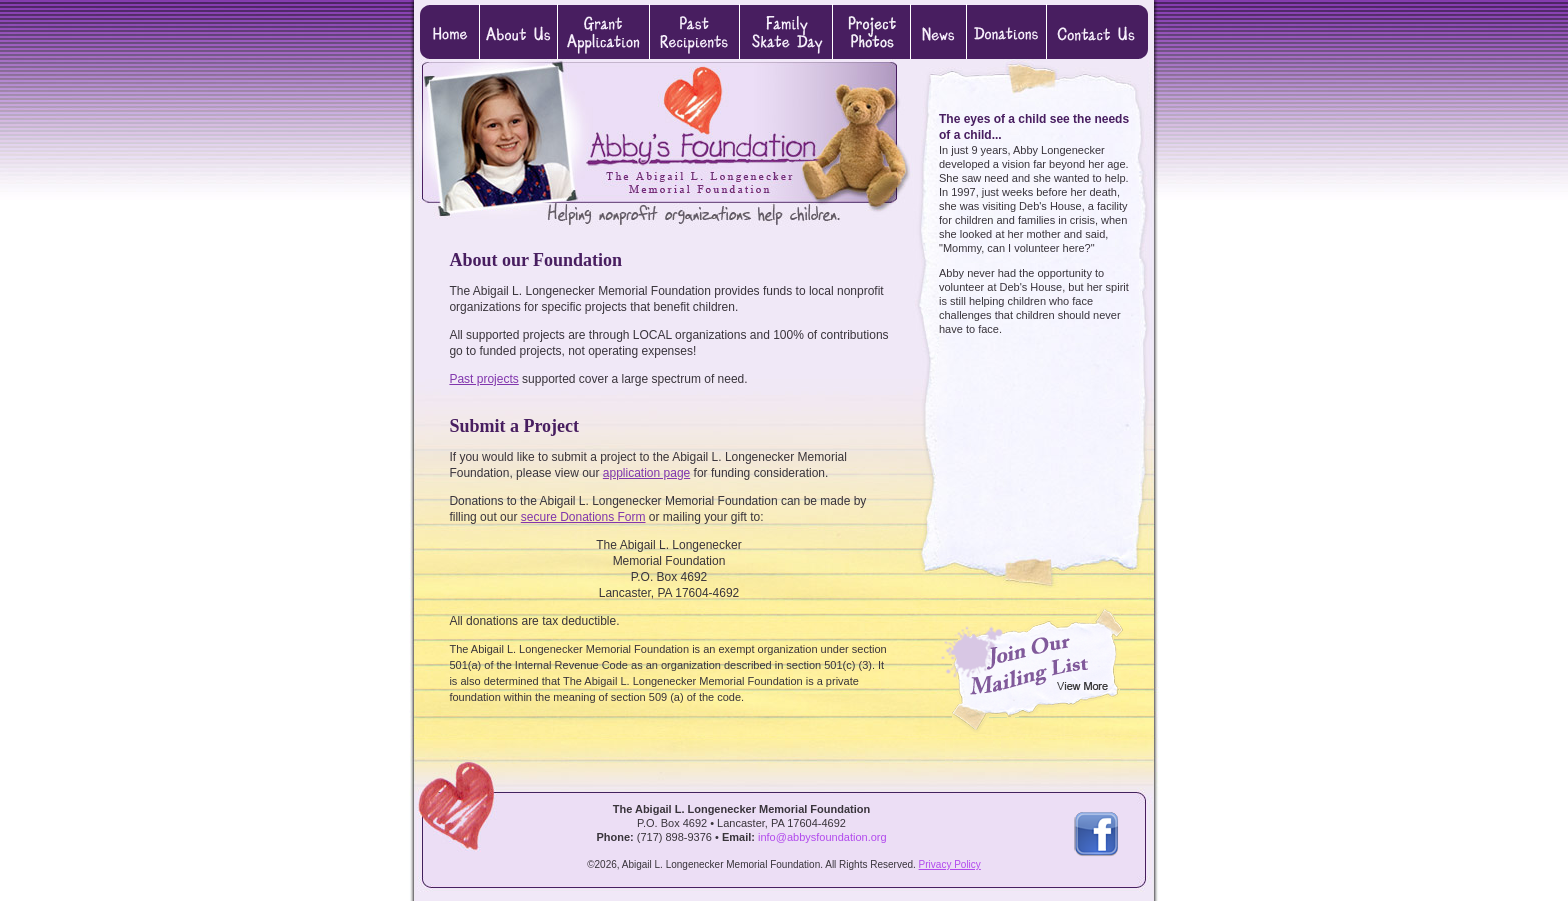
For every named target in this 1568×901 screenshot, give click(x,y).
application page (646, 473)
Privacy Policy (950, 864)
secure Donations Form (583, 517)
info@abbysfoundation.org (822, 837)
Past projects (483, 379)
